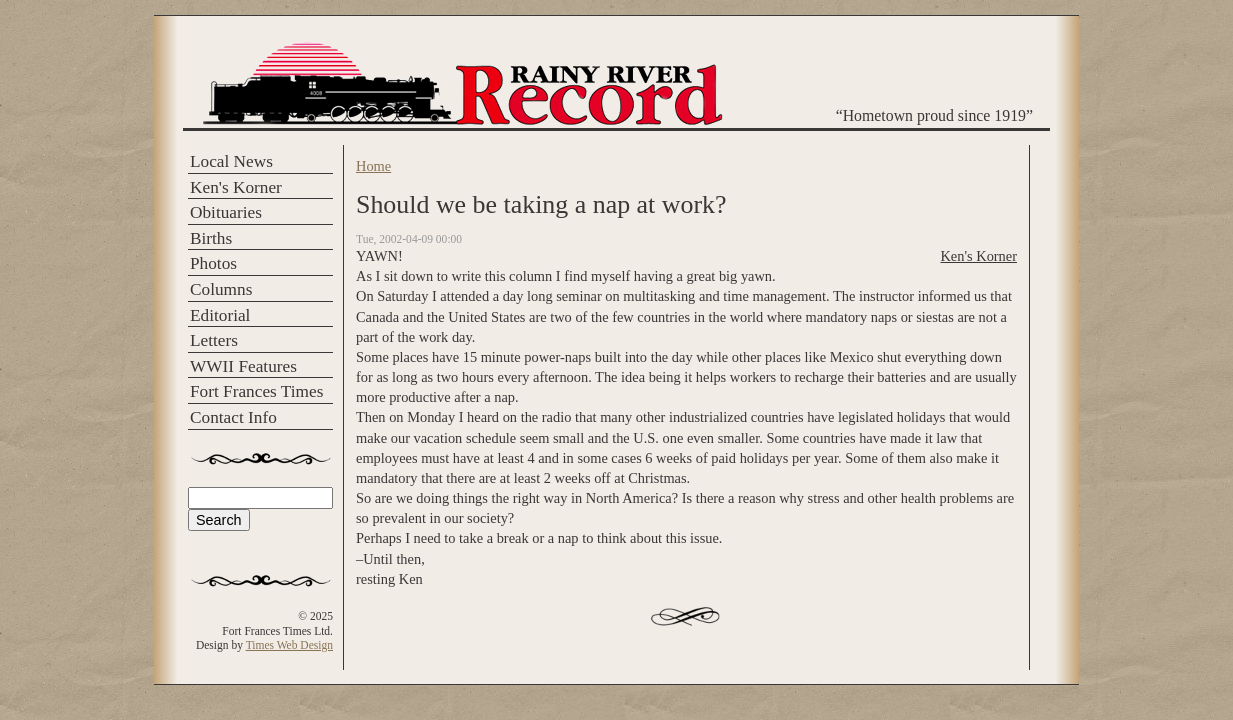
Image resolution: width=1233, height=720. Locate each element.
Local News (231, 161)
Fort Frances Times (256, 391)
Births (211, 238)
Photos (213, 263)
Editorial (220, 315)
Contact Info (233, 417)
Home (373, 166)
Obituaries (226, 212)
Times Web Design (289, 645)
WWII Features (243, 366)
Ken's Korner (236, 187)
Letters (214, 340)
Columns (221, 289)
